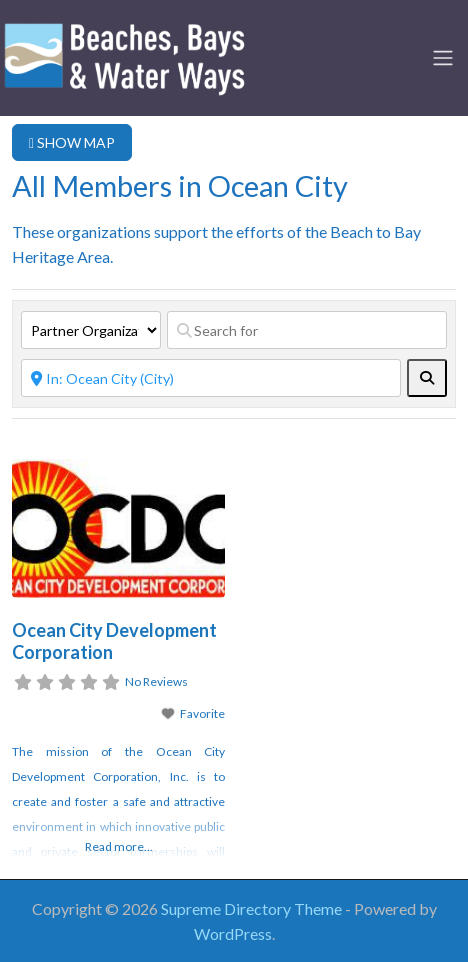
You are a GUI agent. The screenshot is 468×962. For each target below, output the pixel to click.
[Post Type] (91, 330)
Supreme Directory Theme (253, 908)
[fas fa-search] (427, 378)
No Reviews (156, 681)
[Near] (211, 378)
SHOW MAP (72, 142)
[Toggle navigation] (443, 58)
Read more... (119, 846)
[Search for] (307, 330)
